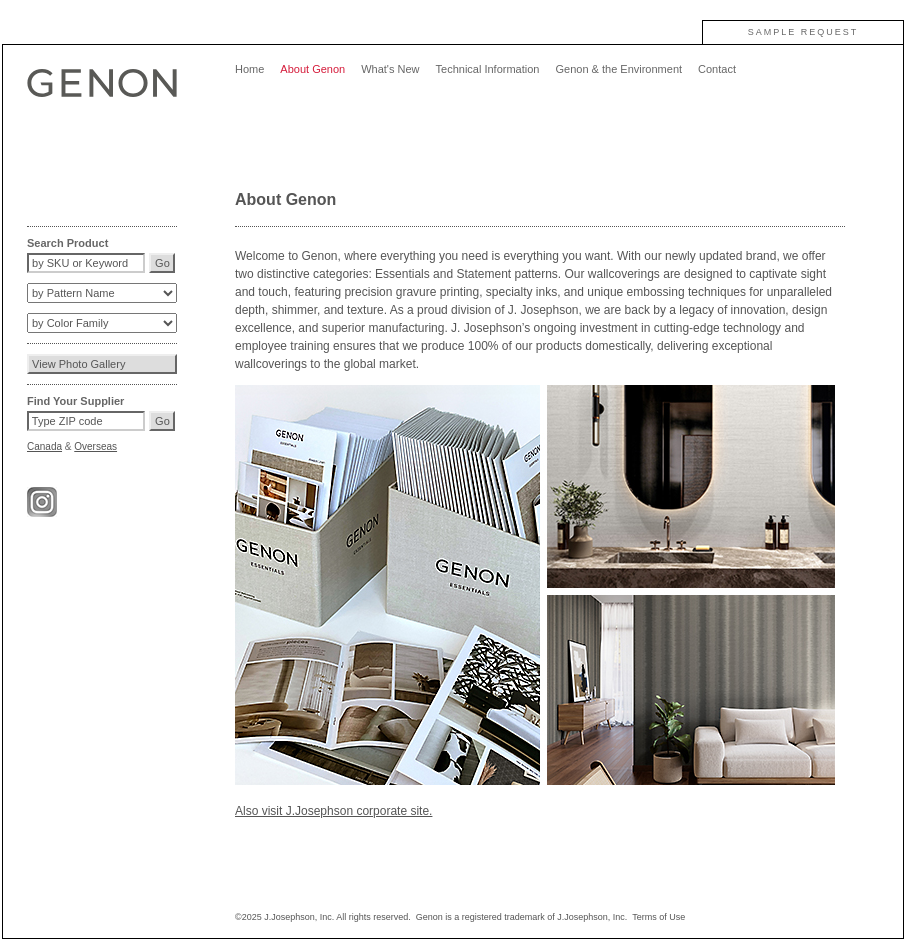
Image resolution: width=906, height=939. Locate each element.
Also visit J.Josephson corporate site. (333, 811)
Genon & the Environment (618, 69)
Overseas (95, 446)
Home (249, 69)
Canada (44, 446)
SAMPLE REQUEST (803, 32)
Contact (717, 69)
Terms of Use (658, 917)
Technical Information (488, 69)
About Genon (312, 69)
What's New (390, 69)
